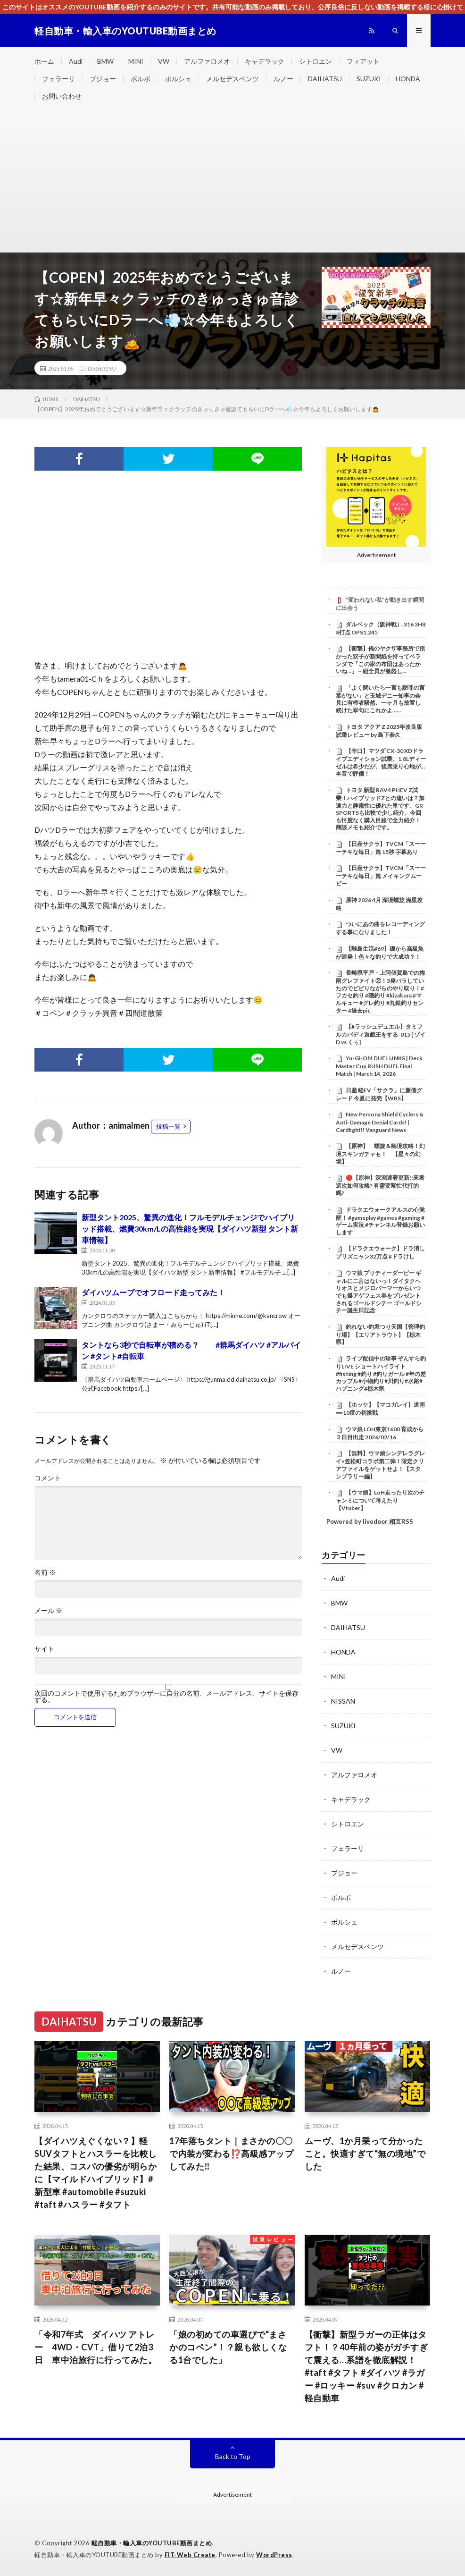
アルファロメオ (207, 61)
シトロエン (315, 61)
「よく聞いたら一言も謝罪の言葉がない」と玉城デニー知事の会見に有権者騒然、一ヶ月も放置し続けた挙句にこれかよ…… (380, 699)
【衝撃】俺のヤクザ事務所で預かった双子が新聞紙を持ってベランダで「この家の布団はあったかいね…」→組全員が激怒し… (380, 660)
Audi (76, 61)
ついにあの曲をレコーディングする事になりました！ (380, 928)
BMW (105, 61)
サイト (44, 1649)
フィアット (363, 61)
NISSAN (343, 1701)
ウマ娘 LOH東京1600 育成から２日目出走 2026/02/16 (379, 1433)
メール (48, 1610)
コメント (47, 1478)
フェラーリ (58, 79)
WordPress (274, 2555)
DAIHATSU (325, 79)
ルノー (283, 79)
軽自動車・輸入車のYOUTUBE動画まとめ (151, 2543)
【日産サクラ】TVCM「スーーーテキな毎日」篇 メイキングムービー (381, 875)
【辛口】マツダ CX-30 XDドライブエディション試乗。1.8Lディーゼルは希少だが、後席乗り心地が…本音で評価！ (381, 762)
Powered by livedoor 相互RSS (369, 1521)
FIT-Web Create (190, 2555)
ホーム (44, 61)
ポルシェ (178, 79)
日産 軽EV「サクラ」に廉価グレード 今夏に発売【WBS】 (379, 1094)
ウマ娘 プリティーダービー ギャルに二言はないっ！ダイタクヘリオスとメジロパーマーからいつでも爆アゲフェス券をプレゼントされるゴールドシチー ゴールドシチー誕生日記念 (379, 1291)
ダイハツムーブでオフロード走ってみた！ (153, 1292)
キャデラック (264, 61)
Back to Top (232, 2456)
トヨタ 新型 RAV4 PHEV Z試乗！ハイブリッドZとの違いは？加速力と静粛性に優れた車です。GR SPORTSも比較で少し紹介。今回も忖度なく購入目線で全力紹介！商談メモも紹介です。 (380, 808)
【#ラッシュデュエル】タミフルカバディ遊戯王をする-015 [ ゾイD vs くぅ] (380, 1034)
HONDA (408, 79)
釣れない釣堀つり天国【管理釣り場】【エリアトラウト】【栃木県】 (380, 1334)
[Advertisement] (232, 181)
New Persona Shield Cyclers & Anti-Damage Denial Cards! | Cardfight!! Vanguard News (379, 1122)
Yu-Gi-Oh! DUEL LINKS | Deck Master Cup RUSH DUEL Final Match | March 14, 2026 (379, 1066)
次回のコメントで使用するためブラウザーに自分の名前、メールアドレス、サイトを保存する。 (166, 1696)
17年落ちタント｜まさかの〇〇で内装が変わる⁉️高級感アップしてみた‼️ (231, 2153)
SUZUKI (369, 79)
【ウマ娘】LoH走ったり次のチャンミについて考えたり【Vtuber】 (380, 1500)
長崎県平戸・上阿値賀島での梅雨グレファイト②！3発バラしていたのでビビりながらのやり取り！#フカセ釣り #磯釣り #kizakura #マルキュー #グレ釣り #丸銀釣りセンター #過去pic (380, 991)
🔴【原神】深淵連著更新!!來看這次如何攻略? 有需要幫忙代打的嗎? (380, 1185)
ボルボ (140, 79)
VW (163, 61)
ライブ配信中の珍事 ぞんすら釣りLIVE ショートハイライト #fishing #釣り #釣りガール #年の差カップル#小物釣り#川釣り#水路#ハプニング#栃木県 (381, 1373)
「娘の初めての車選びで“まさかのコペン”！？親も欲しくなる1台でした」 (228, 2347)
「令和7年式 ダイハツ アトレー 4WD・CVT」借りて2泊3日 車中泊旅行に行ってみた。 (95, 2347)
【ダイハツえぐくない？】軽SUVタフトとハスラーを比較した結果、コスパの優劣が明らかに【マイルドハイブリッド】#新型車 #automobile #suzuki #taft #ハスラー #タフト (95, 2173)
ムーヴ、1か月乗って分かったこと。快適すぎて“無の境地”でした (365, 2153)
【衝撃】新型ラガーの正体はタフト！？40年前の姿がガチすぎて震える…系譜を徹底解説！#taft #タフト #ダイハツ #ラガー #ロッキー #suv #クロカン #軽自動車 (366, 2366)
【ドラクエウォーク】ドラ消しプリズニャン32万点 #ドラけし (380, 1252)
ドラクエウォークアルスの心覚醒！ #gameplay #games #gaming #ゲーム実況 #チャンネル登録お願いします (380, 1221)
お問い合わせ (62, 96)
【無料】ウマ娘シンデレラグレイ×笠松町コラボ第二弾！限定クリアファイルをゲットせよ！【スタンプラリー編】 (380, 1464)
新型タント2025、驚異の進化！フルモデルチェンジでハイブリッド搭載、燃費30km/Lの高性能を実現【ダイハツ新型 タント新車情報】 (190, 1228)
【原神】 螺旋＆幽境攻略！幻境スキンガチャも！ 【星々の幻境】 (380, 1153)
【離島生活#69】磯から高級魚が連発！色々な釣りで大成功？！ (379, 952)
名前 (45, 1572)
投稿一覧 (168, 1126)
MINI (135, 61)
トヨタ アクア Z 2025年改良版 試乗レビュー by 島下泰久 (379, 730)
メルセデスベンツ (232, 79)
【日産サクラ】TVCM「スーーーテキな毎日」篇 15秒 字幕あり (381, 847)
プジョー (103, 79)
